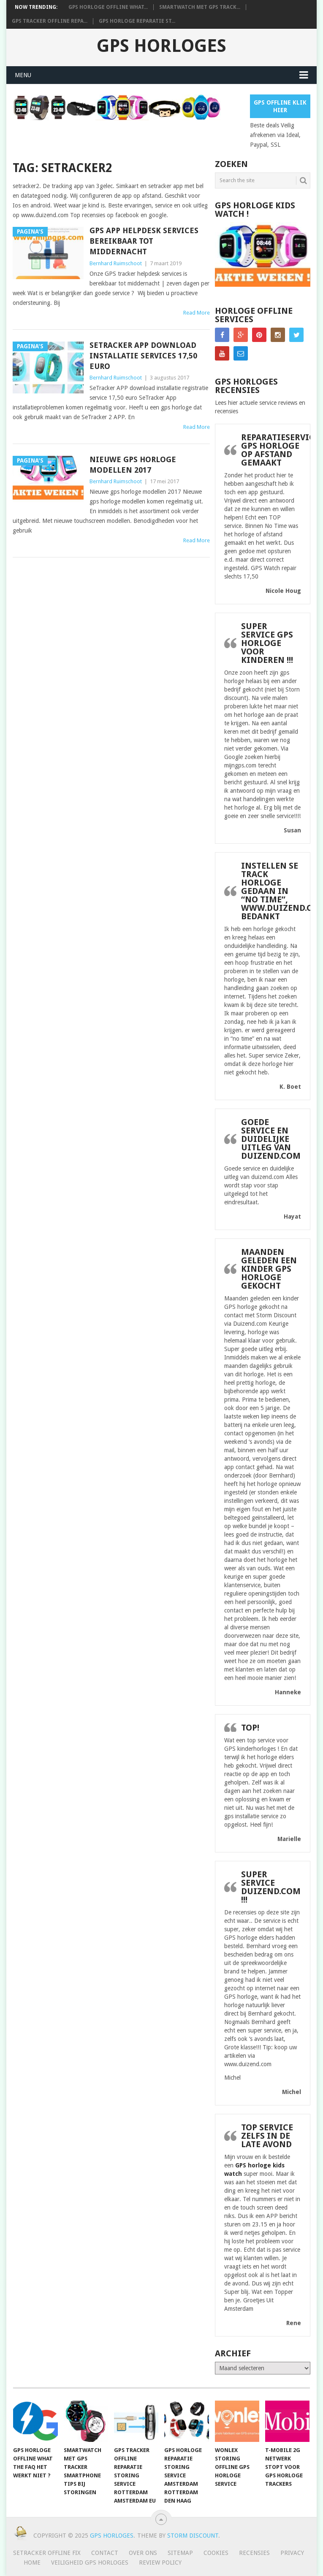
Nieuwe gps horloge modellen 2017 (133, 464)
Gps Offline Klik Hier (280, 106)
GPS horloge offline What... (108, 7)
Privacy (292, 2552)
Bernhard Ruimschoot (116, 263)
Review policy (160, 2562)
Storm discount (192, 2535)
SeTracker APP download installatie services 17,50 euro (143, 356)
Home (32, 2562)
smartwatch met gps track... (199, 7)
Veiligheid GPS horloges (89, 2562)
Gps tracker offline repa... (49, 21)
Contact (104, 2552)
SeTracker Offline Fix (47, 2552)
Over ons (143, 2552)
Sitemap (180, 2552)
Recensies (254, 2552)
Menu (23, 75)
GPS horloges (161, 46)
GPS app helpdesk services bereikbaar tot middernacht (144, 241)
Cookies (216, 2552)
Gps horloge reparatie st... (137, 21)
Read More (196, 313)
